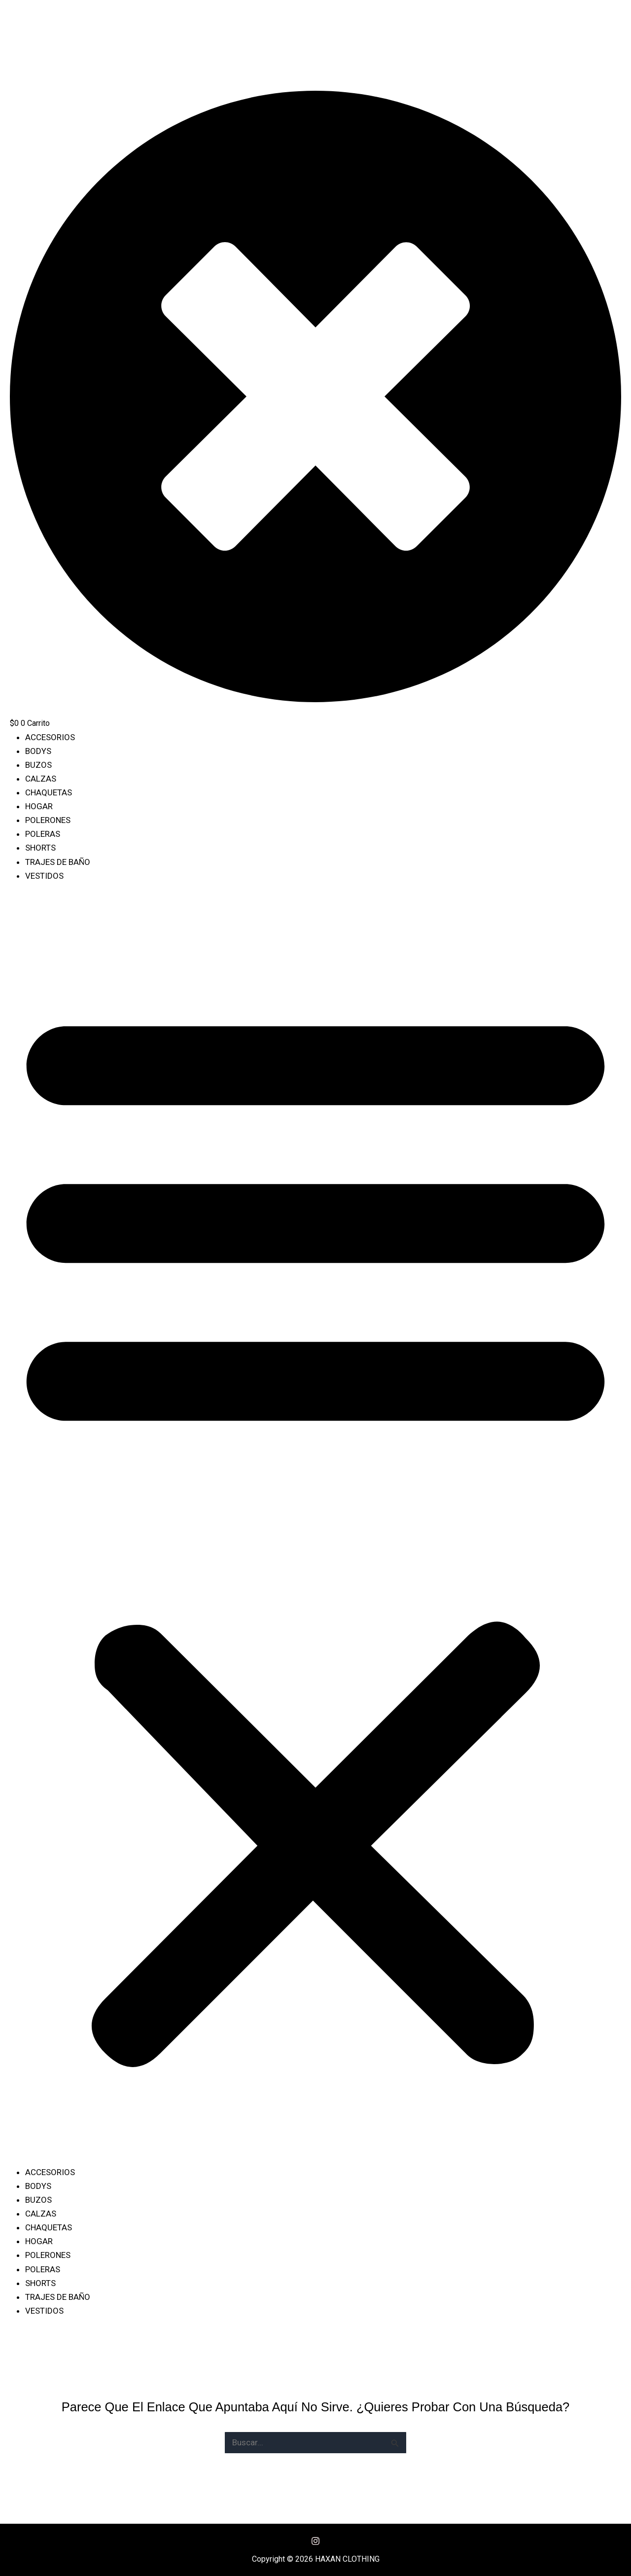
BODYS (38, 751)
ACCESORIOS (50, 737)
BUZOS (38, 765)
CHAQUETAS (48, 792)
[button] (315, 1530)
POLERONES (47, 820)
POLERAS (42, 834)
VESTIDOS (44, 876)
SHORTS (40, 848)
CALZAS (40, 779)
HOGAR (39, 806)
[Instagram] (315, 2541)
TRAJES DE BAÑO (57, 862)
